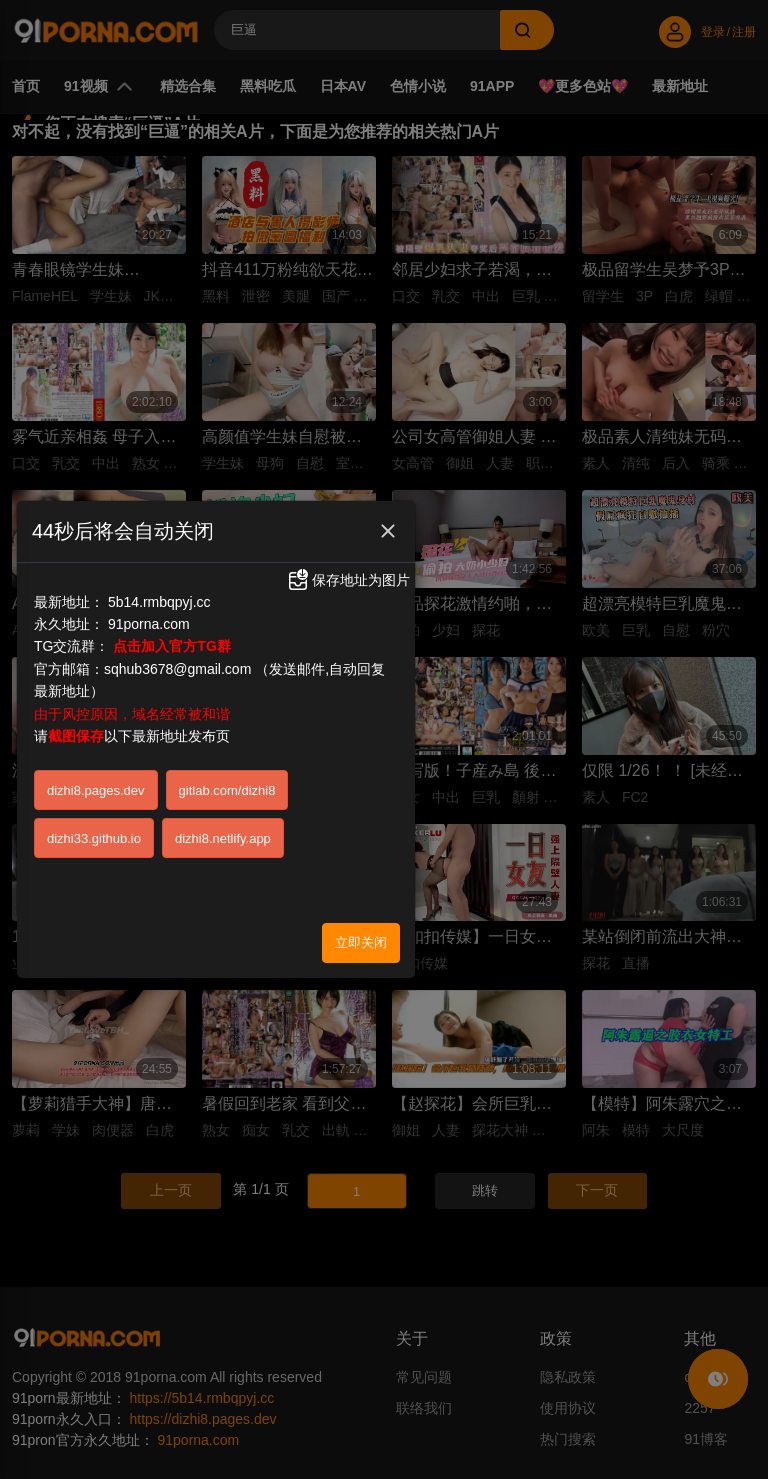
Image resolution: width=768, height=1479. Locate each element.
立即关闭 (361, 853)
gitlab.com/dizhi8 (227, 701)
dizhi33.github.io (94, 749)
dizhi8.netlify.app (223, 749)
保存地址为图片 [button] (348, 492)
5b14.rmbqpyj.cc (159, 513)
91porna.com (149, 536)
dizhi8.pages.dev (96, 701)
